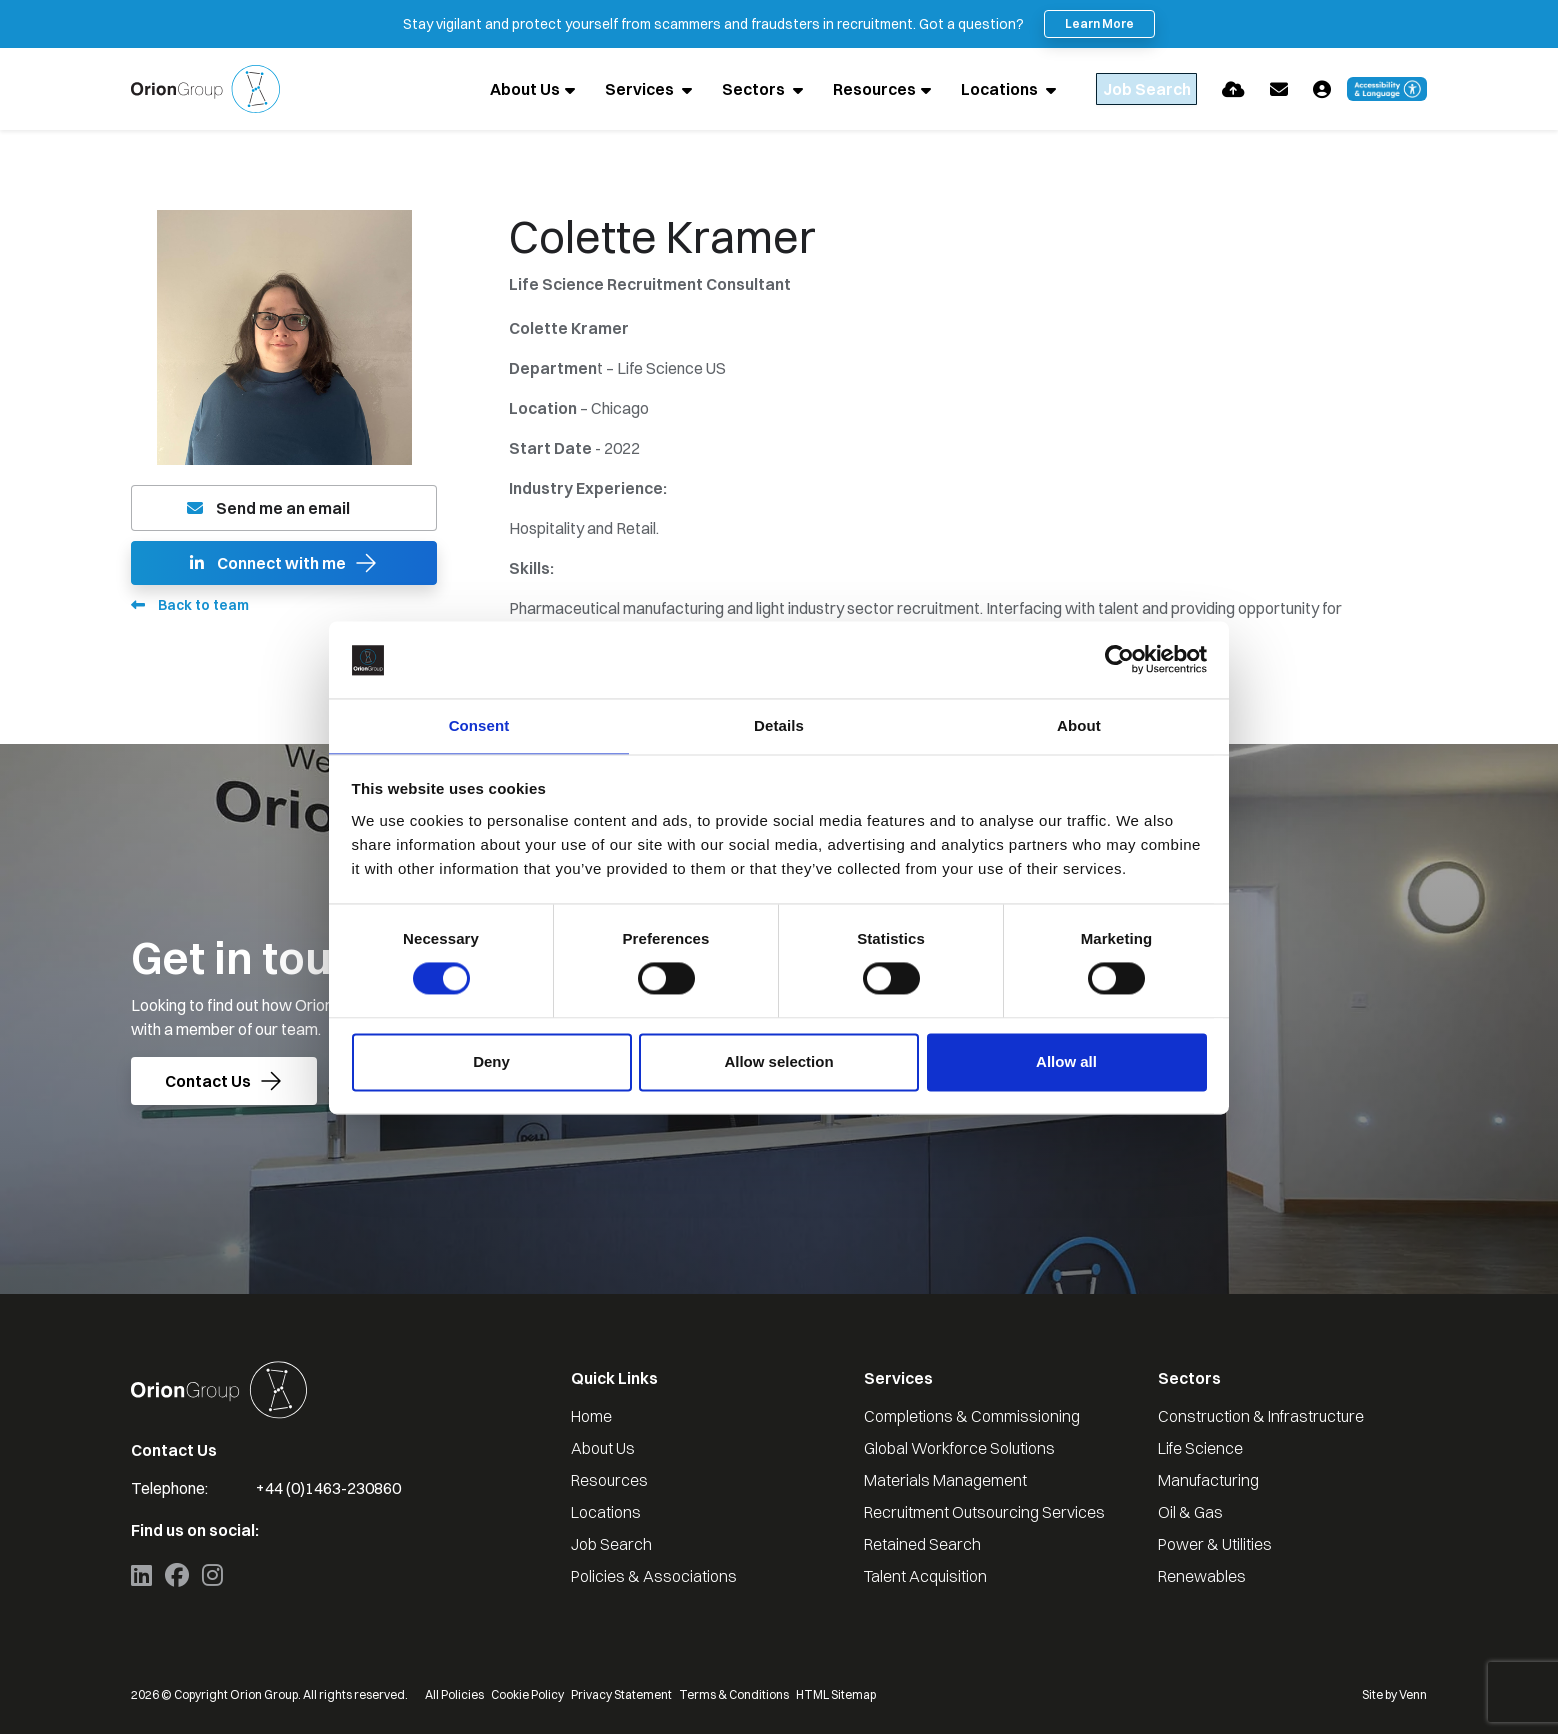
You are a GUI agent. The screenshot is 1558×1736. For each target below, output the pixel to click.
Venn (1413, 1696)
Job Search (611, 1546)
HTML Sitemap (836, 1696)
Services (602, 90)
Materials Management (945, 1482)
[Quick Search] (1127, 90)
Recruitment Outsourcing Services (984, 1514)
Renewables (1202, 1578)
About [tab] (1079, 724)
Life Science (1200, 1450)
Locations (962, 90)
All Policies (454, 1696)
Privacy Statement (621, 1696)
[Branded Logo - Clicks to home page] (205, 90)
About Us (486, 90)
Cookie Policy (527, 1696)
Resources (835, 90)
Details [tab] (779, 724)
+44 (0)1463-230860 (328, 1490)
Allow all (1066, 1062)
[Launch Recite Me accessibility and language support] (1387, 90)
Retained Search (922, 1546)
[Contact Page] (1279, 89)
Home (591, 1418)
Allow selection (778, 1062)
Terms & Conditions (734, 1696)
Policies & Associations (654, 1578)
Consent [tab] (479, 724)
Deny (491, 1062)
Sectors (716, 90)
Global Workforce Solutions (959, 1450)
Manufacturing (1208, 1482)
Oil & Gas (1190, 1514)
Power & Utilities (1215, 1546)
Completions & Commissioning (972, 1418)
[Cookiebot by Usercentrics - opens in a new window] (1119, 659)
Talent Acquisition (925, 1578)
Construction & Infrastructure (1261, 1418)
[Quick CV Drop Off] (1233, 89)
